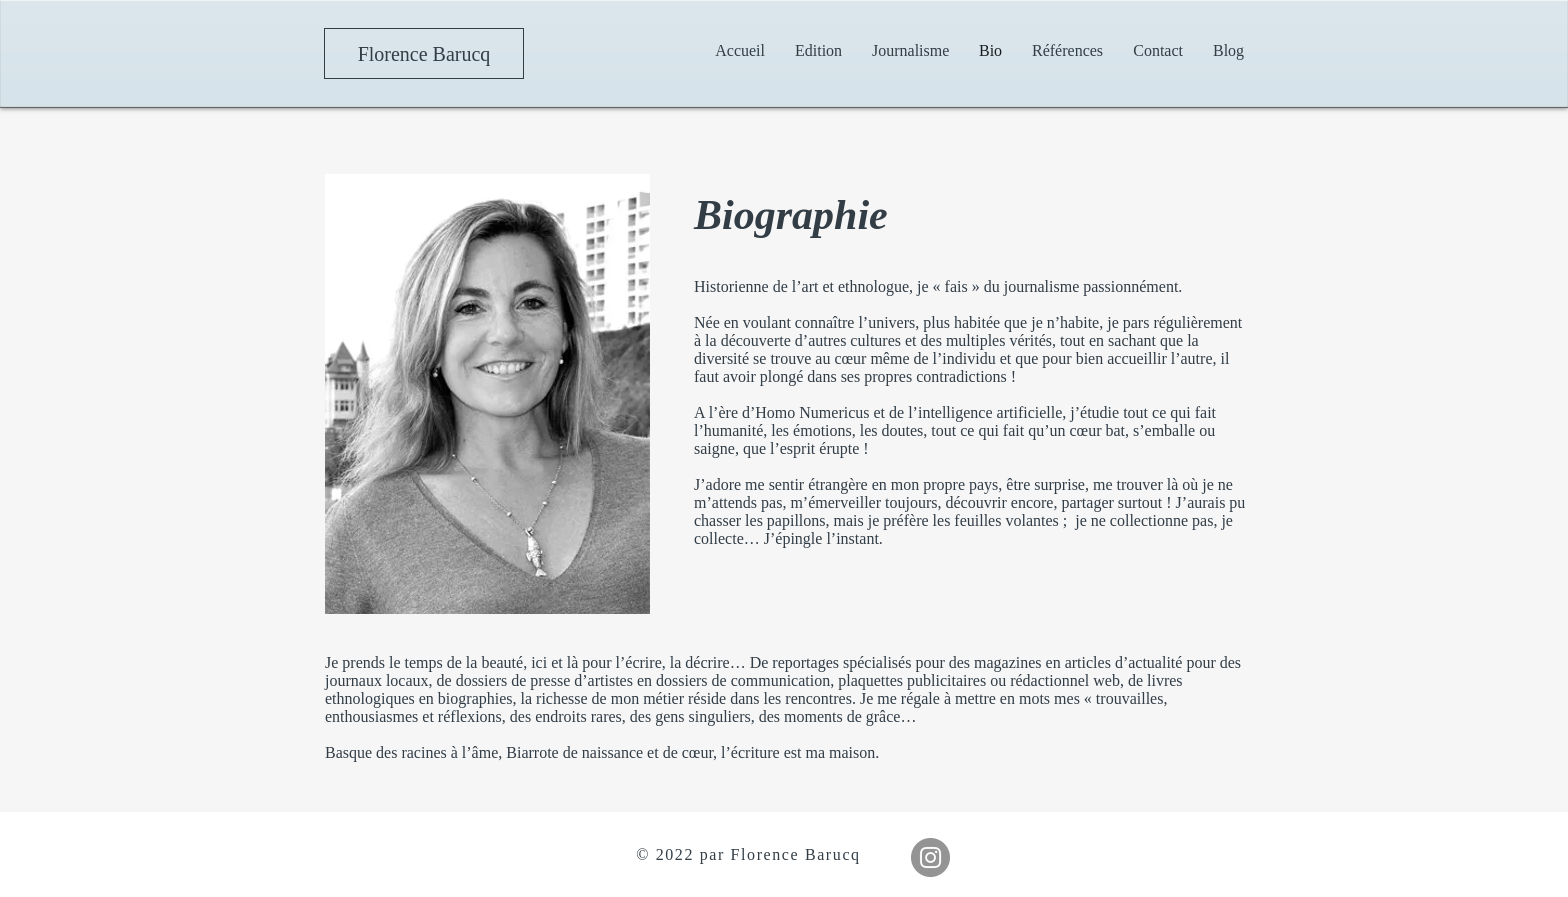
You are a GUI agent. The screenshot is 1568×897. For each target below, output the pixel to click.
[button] (910, 50)
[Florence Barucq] (424, 53)
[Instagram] (930, 857)
